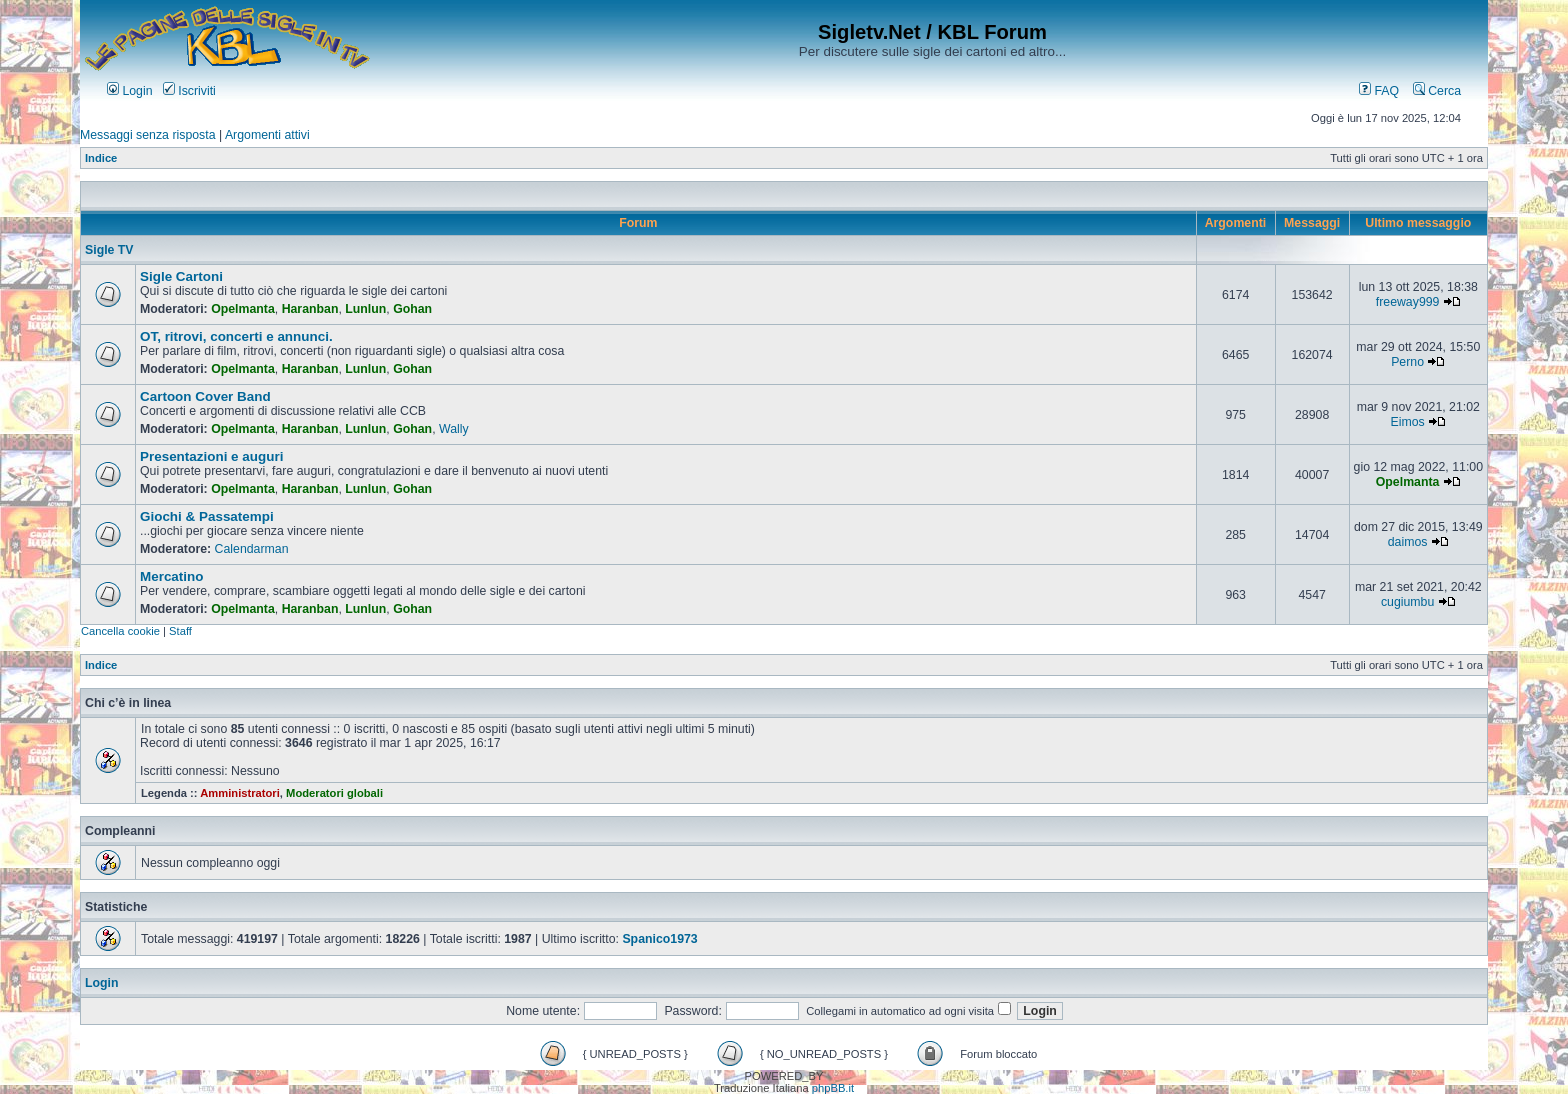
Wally (454, 429)
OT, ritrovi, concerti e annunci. (236, 336)
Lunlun (365, 309)
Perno (1407, 362)
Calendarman (252, 549)
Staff (180, 631)
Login (130, 91)
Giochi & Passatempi (207, 516)
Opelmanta (243, 309)
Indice (101, 158)
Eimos (1407, 422)
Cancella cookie (120, 631)
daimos (1408, 542)
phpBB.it (833, 1088)
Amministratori (240, 793)
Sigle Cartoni (181, 276)
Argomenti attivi (267, 135)
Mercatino (171, 576)
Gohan (412, 309)
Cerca (1437, 91)
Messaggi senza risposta (148, 135)
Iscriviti (189, 91)
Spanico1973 (659, 939)
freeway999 (1408, 302)
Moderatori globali (334, 793)
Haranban (310, 309)
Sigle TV (109, 250)
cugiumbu (1407, 602)
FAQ (1379, 91)
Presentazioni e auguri (211, 456)
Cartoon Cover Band (205, 396)
